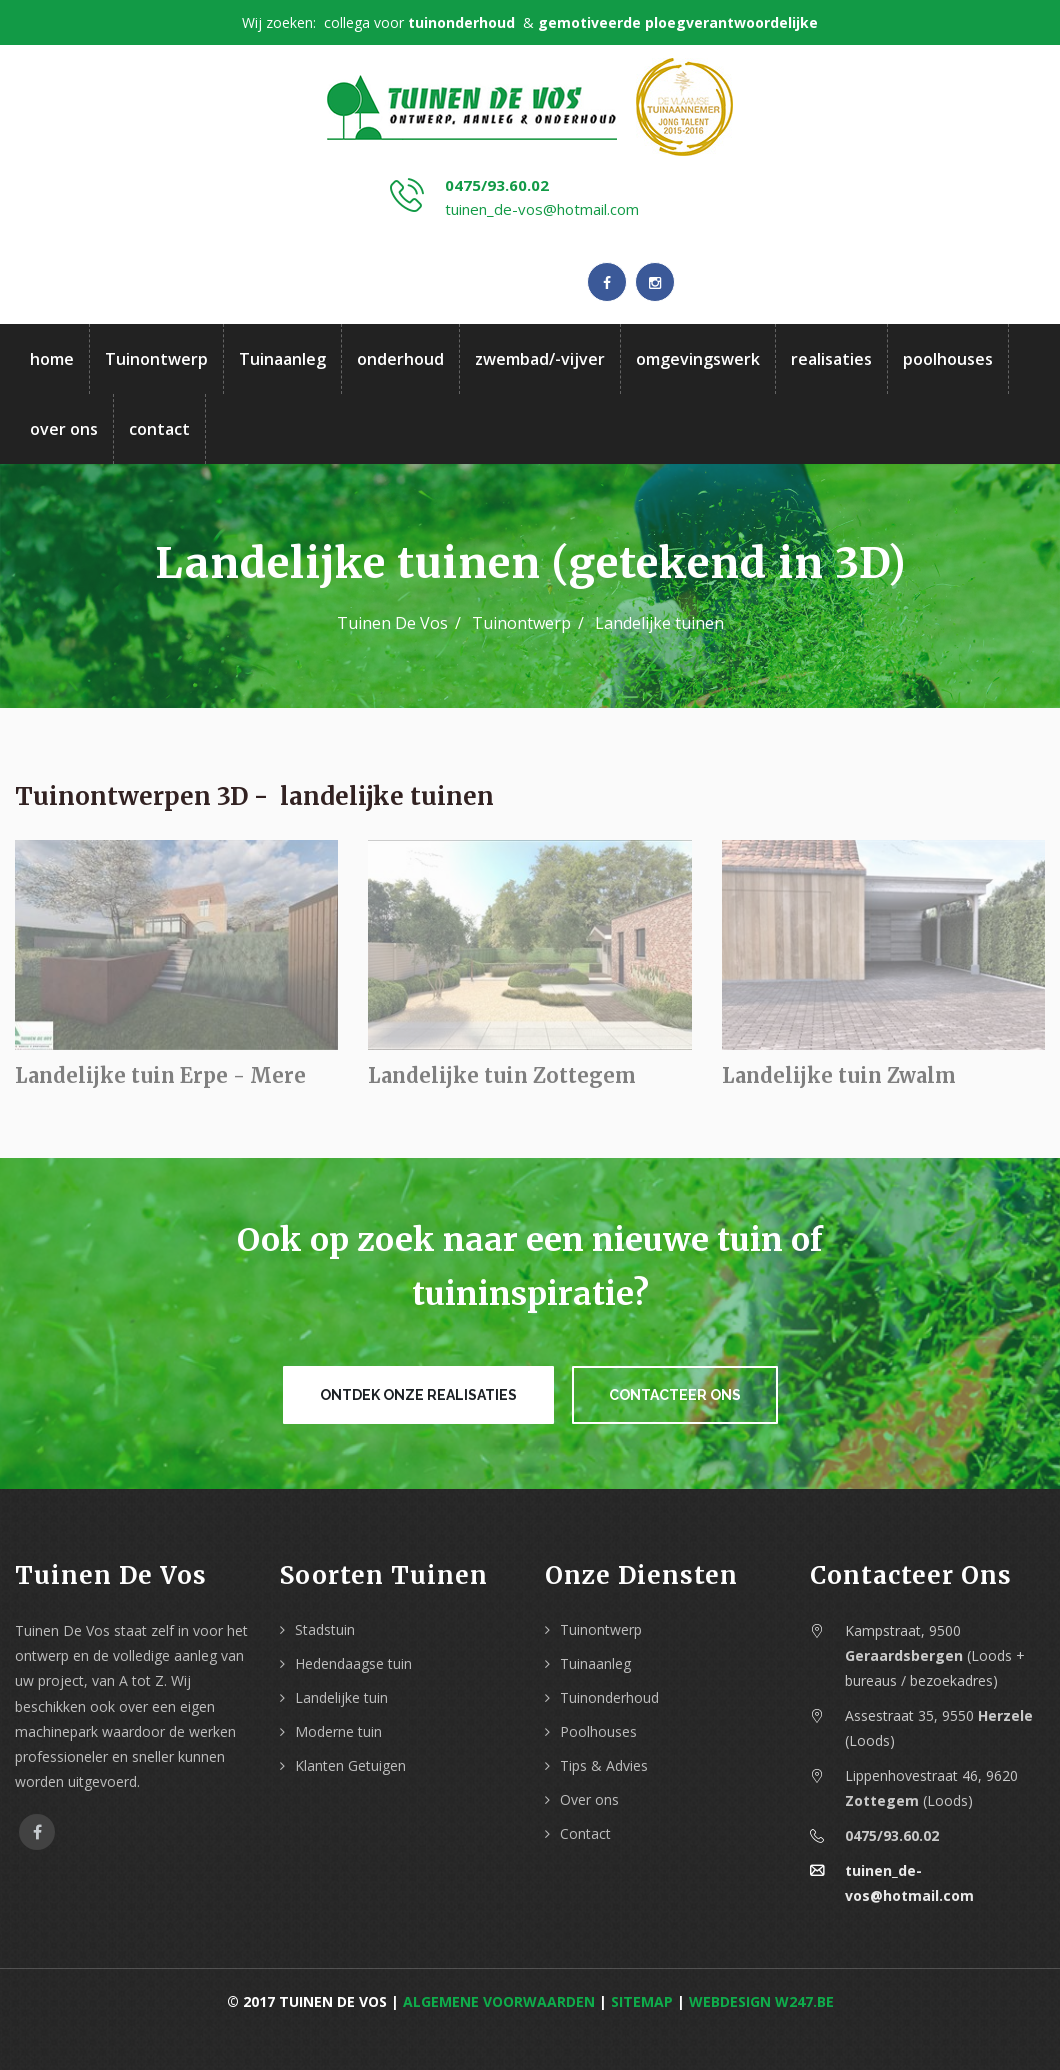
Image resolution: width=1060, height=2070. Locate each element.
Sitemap (642, 2001)
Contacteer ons (675, 1395)
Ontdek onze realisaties (418, 1395)
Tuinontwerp (156, 359)
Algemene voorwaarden (499, 2001)
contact (159, 429)
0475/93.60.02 (497, 185)
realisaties (831, 359)
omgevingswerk (698, 359)
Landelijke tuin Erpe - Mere (160, 1080)
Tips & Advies (604, 1765)
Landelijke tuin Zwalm (839, 1080)
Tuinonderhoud (609, 1697)
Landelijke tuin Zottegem (502, 1080)
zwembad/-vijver (540, 359)
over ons (64, 429)
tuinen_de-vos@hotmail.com (542, 209)
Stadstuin (325, 1629)
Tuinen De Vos (392, 623)
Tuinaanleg (282, 359)
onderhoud (400, 359)
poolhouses (948, 359)
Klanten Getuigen (350, 1765)
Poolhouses (598, 1731)
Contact (585, 1833)
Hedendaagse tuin (353, 1663)
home (52, 359)
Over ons (589, 1799)
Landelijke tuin (341, 1697)
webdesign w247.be (761, 2001)
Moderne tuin (338, 1731)
